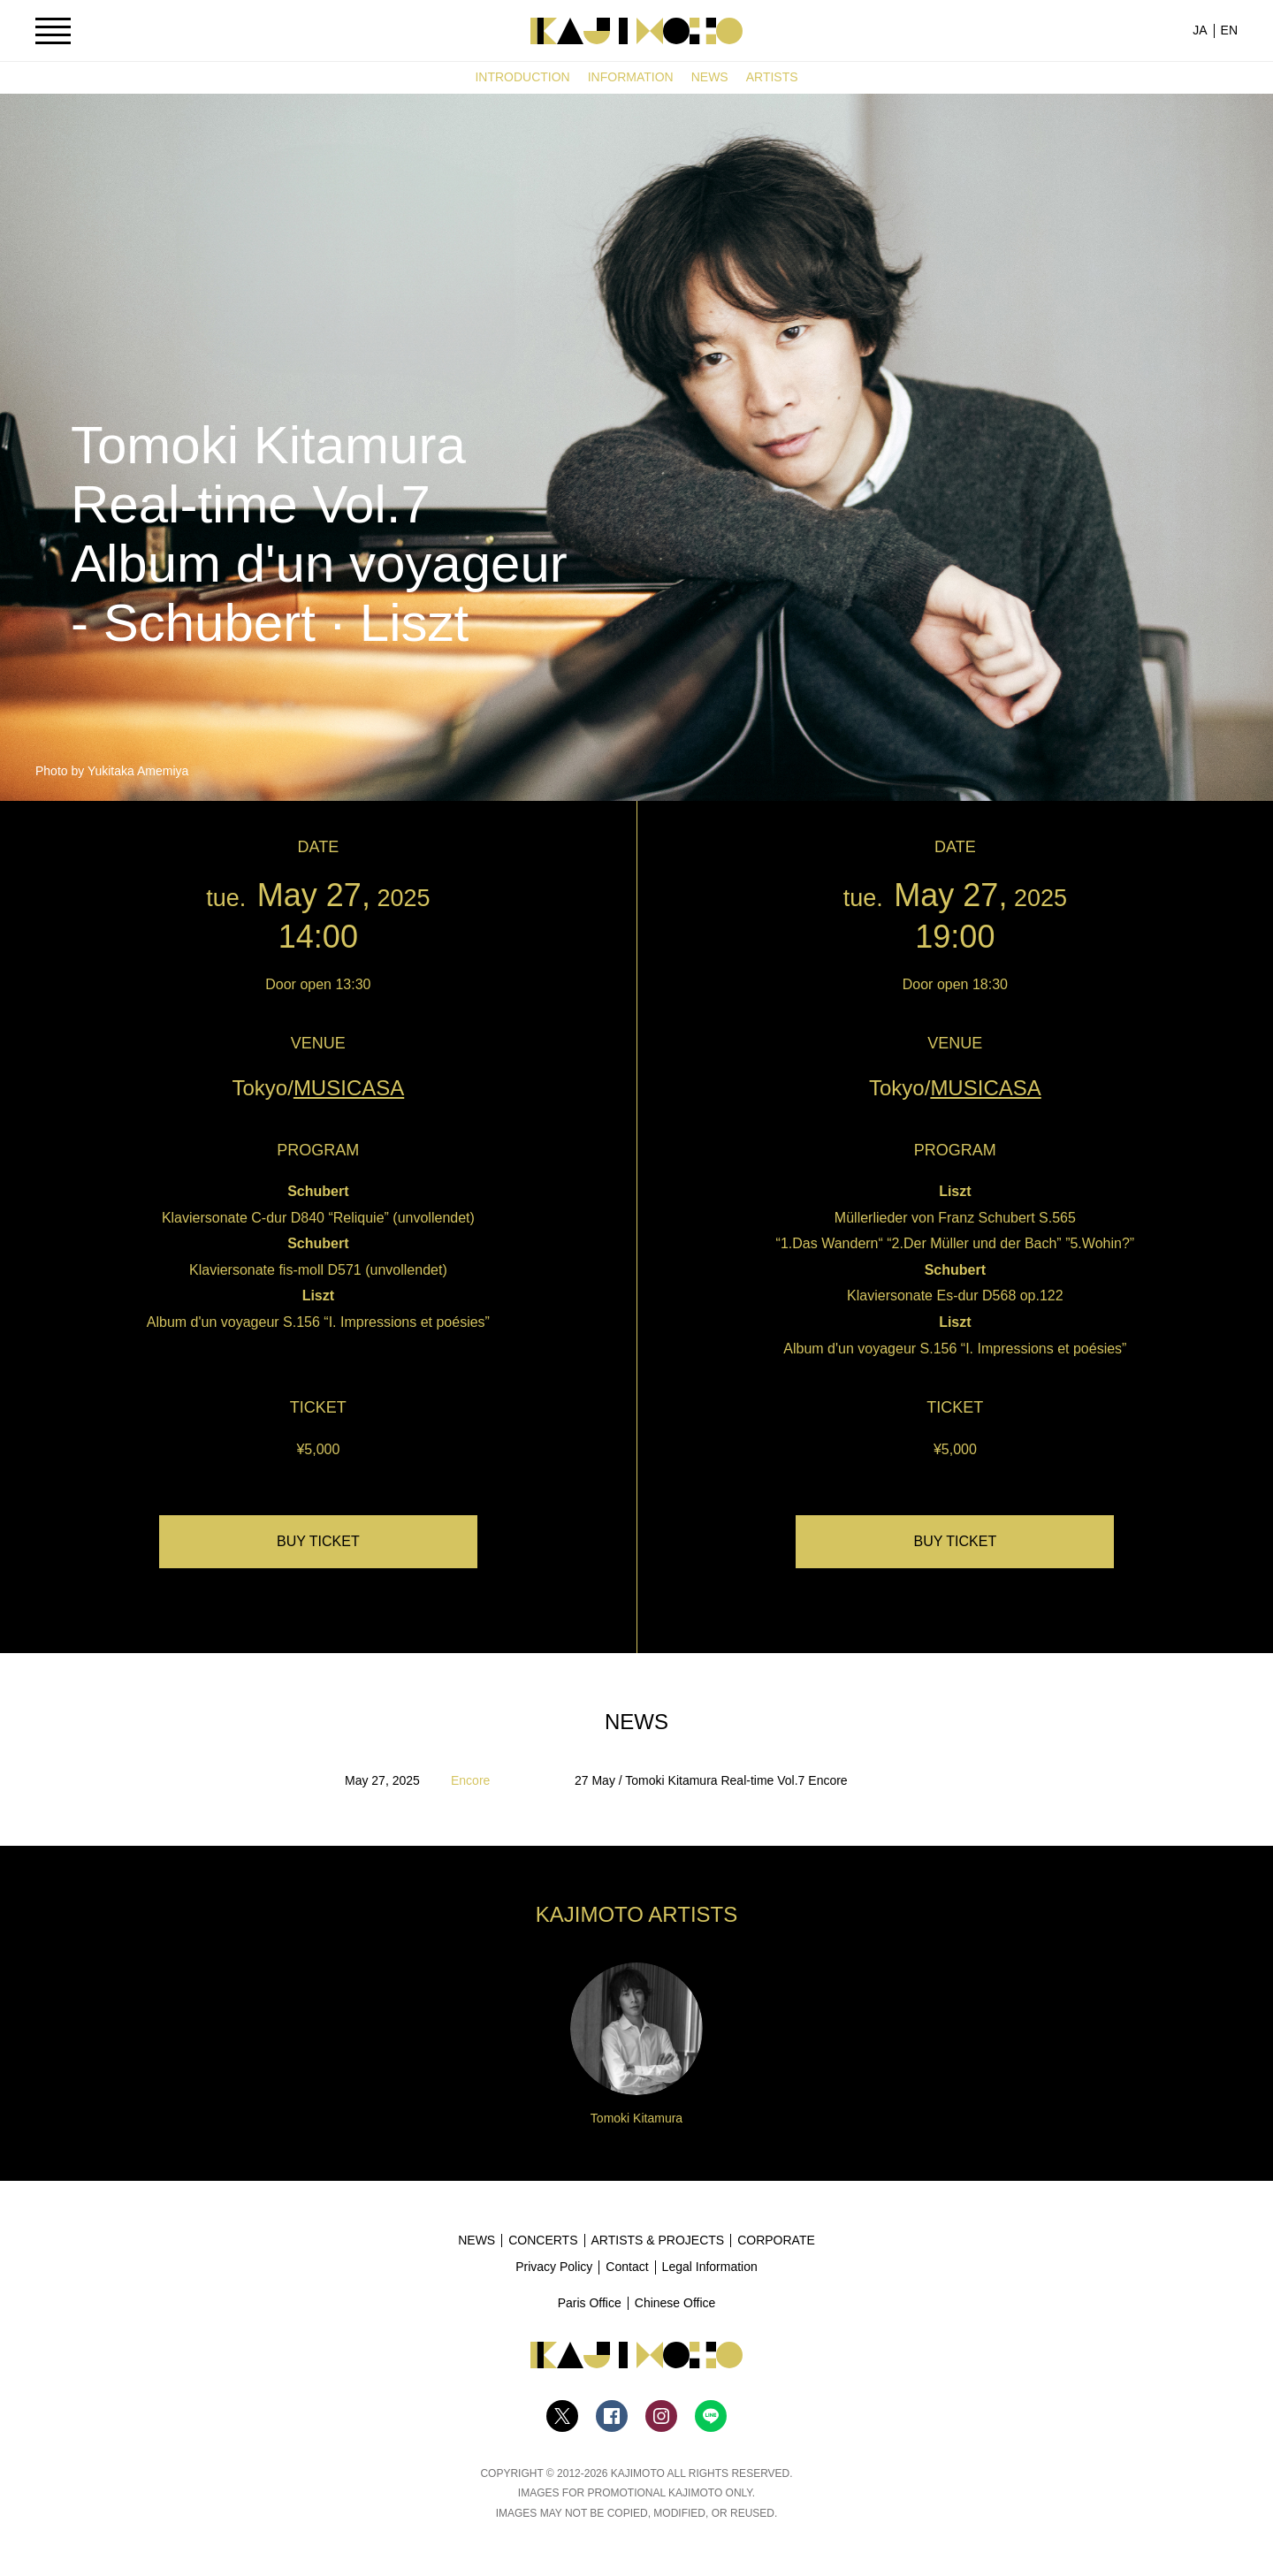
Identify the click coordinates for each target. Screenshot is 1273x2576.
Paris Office (589, 2303)
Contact (627, 2267)
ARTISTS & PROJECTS (658, 2240)
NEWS (709, 77)
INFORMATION (631, 77)
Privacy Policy (553, 2267)
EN (1229, 30)
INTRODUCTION (522, 77)
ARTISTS (772, 77)
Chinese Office (675, 2303)
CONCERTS (542, 2240)
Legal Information (710, 2267)
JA (1200, 30)
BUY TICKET (318, 1541)
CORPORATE (776, 2240)
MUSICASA (348, 1088)
